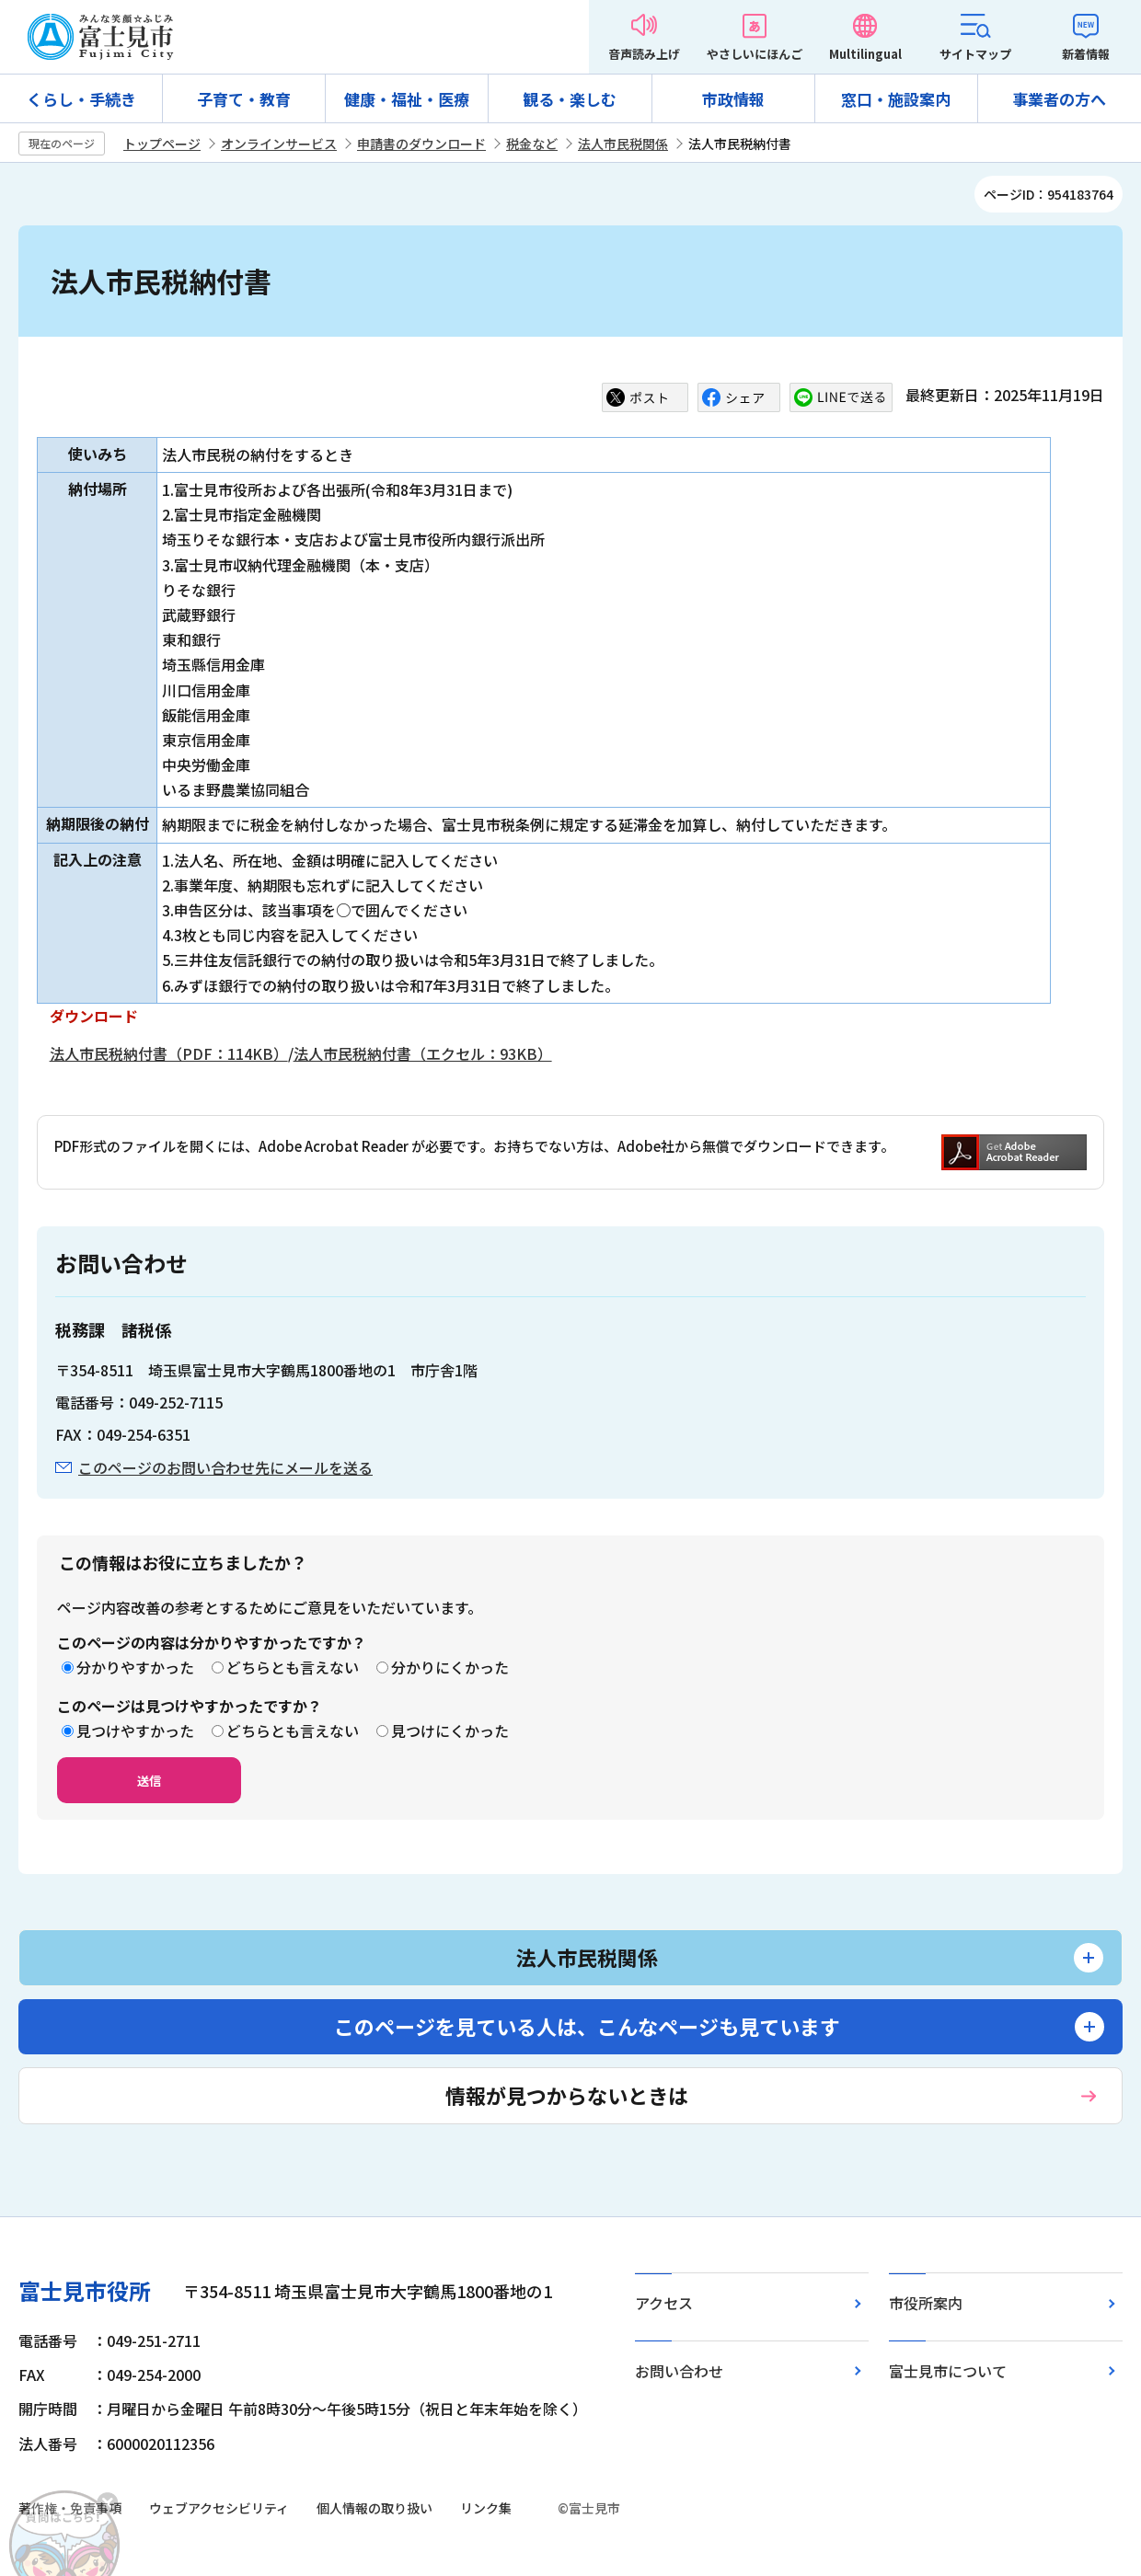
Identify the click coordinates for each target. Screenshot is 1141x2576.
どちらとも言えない (292, 1667)
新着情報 (1086, 54)
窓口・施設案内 (896, 98)
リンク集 (486, 2508)
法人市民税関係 (623, 143)
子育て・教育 (244, 98)
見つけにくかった (450, 1730)
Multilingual (865, 54)
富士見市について (948, 2371)
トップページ (162, 143)
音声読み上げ (644, 54)
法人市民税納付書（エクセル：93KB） (423, 1053)
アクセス (664, 2303)
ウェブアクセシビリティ (219, 2508)
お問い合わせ (679, 2371)
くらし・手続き (81, 98)
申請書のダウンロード (421, 143)
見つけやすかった (135, 1730)
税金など (532, 143)
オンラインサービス (279, 143)
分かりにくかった (450, 1667)
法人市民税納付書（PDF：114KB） (169, 1053)
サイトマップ (975, 54)
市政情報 (733, 98)
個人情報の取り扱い (374, 2508)
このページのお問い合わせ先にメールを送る (225, 1467)
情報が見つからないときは (566, 2095)
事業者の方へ (1059, 98)
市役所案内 (925, 2303)
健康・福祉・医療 (406, 98)
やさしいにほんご (754, 54)
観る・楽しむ (570, 98)
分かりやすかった (135, 1667)
